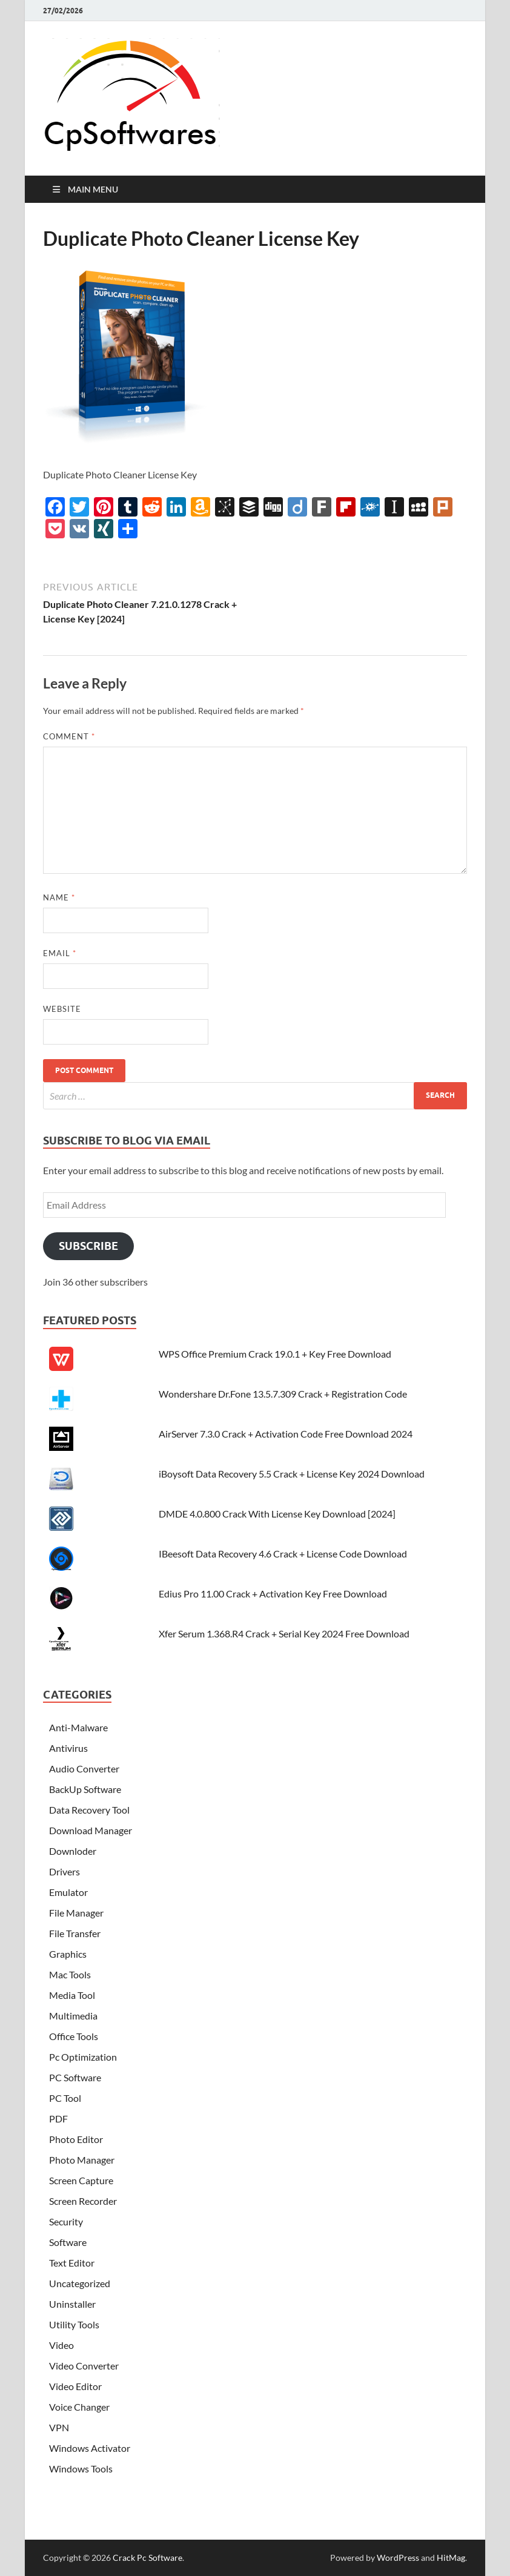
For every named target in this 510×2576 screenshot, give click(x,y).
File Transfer (75, 1933)
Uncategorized (79, 2283)
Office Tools (73, 2036)
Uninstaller (72, 2304)
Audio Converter (84, 1768)
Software (68, 2242)
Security (66, 2221)
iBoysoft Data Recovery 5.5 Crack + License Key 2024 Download (292, 1473)
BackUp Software (85, 1789)
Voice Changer (79, 2407)
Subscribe (88, 1246)
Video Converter (84, 2365)
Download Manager (90, 1830)
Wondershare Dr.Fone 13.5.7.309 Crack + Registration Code (283, 1393)
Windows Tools (81, 2468)
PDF (58, 2118)
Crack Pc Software (147, 2557)
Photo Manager (81, 2159)
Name (59, 897)
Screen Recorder (83, 2201)
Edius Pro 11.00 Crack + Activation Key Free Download (273, 1593)
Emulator (68, 1892)
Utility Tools (74, 2324)
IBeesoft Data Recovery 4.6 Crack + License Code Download (283, 1553)
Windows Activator (89, 2448)
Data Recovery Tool (89, 1809)
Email (59, 953)
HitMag (451, 2557)
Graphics (68, 1954)
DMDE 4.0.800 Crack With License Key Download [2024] (277, 1513)
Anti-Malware (78, 1727)
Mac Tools (70, 1974)
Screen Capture (81, 2180)
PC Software (75, 2077)
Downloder (72, 1851)
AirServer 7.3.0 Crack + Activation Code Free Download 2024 (285, 1433)
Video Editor (75, 2386)
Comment (69, 736)
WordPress (398, 2557)
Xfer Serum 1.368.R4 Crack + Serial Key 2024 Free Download (284, 1633)
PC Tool (65, 2098)
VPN (59, 2427)
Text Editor (71, 2262)
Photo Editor (76, 2139)
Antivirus (68, 1748)
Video (61, 2345)
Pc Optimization (83, 2056)
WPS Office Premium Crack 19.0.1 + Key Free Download (275, 1353)
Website (62, 1009)
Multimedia (73, 2015)
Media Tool (72, 1995)
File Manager (76, 1912)
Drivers (64, 1871)
